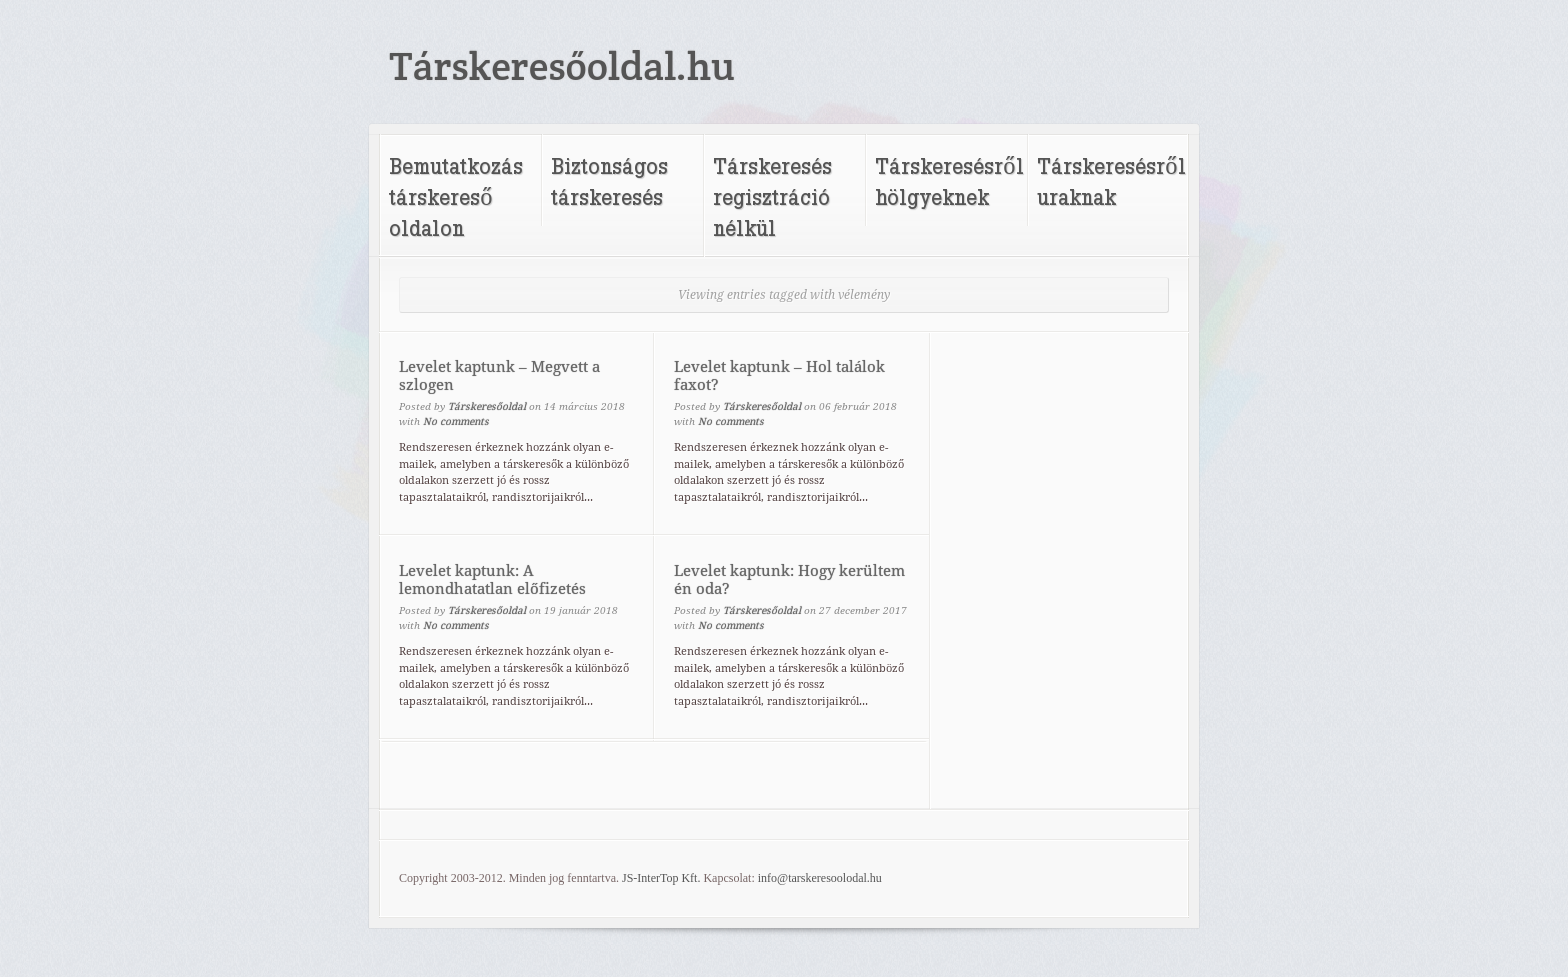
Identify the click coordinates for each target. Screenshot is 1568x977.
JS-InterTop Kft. (661, 878)
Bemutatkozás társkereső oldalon (456, 196)
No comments (456, 421)
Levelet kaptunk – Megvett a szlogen (499, 376)
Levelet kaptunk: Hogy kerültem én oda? (789, 580)
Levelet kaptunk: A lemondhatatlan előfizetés (492, 580)
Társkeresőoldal (487, 406)
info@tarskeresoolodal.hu (820, 878)
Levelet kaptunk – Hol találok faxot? (779, 376)
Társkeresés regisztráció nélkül (772, 196)
